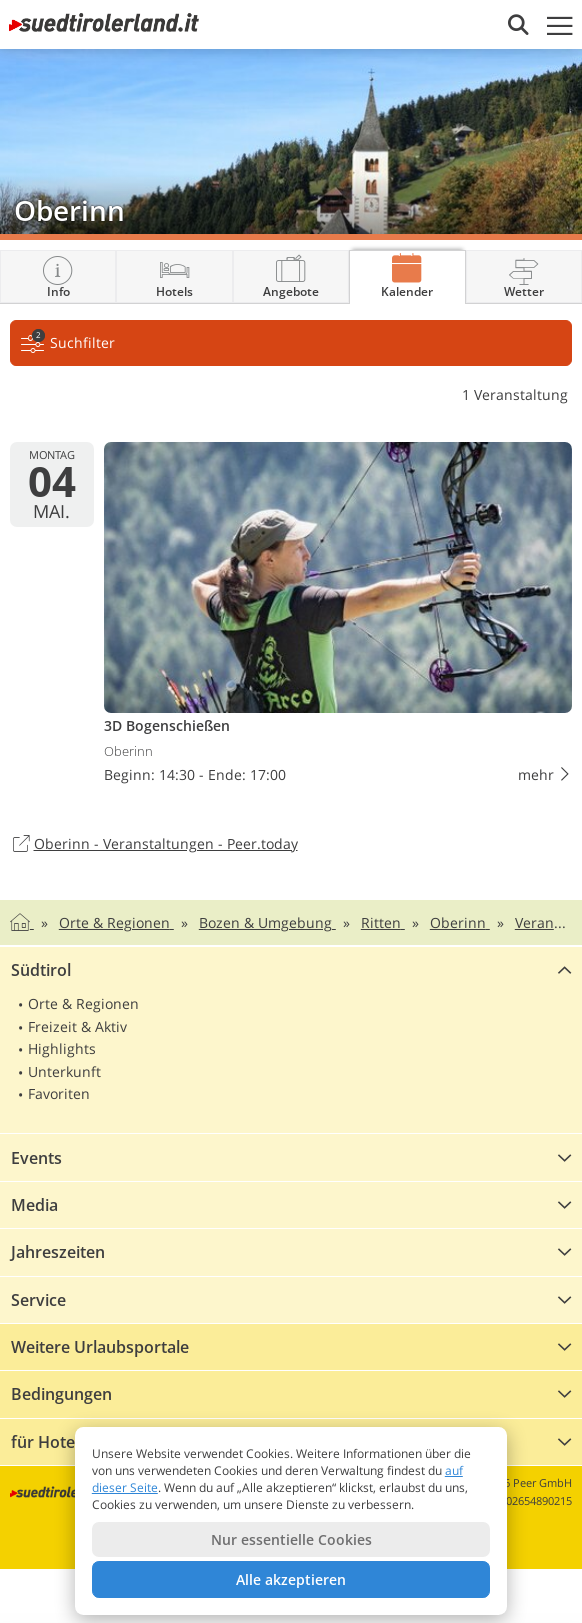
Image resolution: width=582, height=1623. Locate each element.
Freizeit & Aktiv (77, 1026)
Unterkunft (64, 1071)
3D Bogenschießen (338, 617)
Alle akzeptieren (291, 1579)
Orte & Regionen (83, 1003)
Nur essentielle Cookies (291, 1539)
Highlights (62, 1048)
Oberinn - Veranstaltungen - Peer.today (154, 845)
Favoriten (59, 1093)
